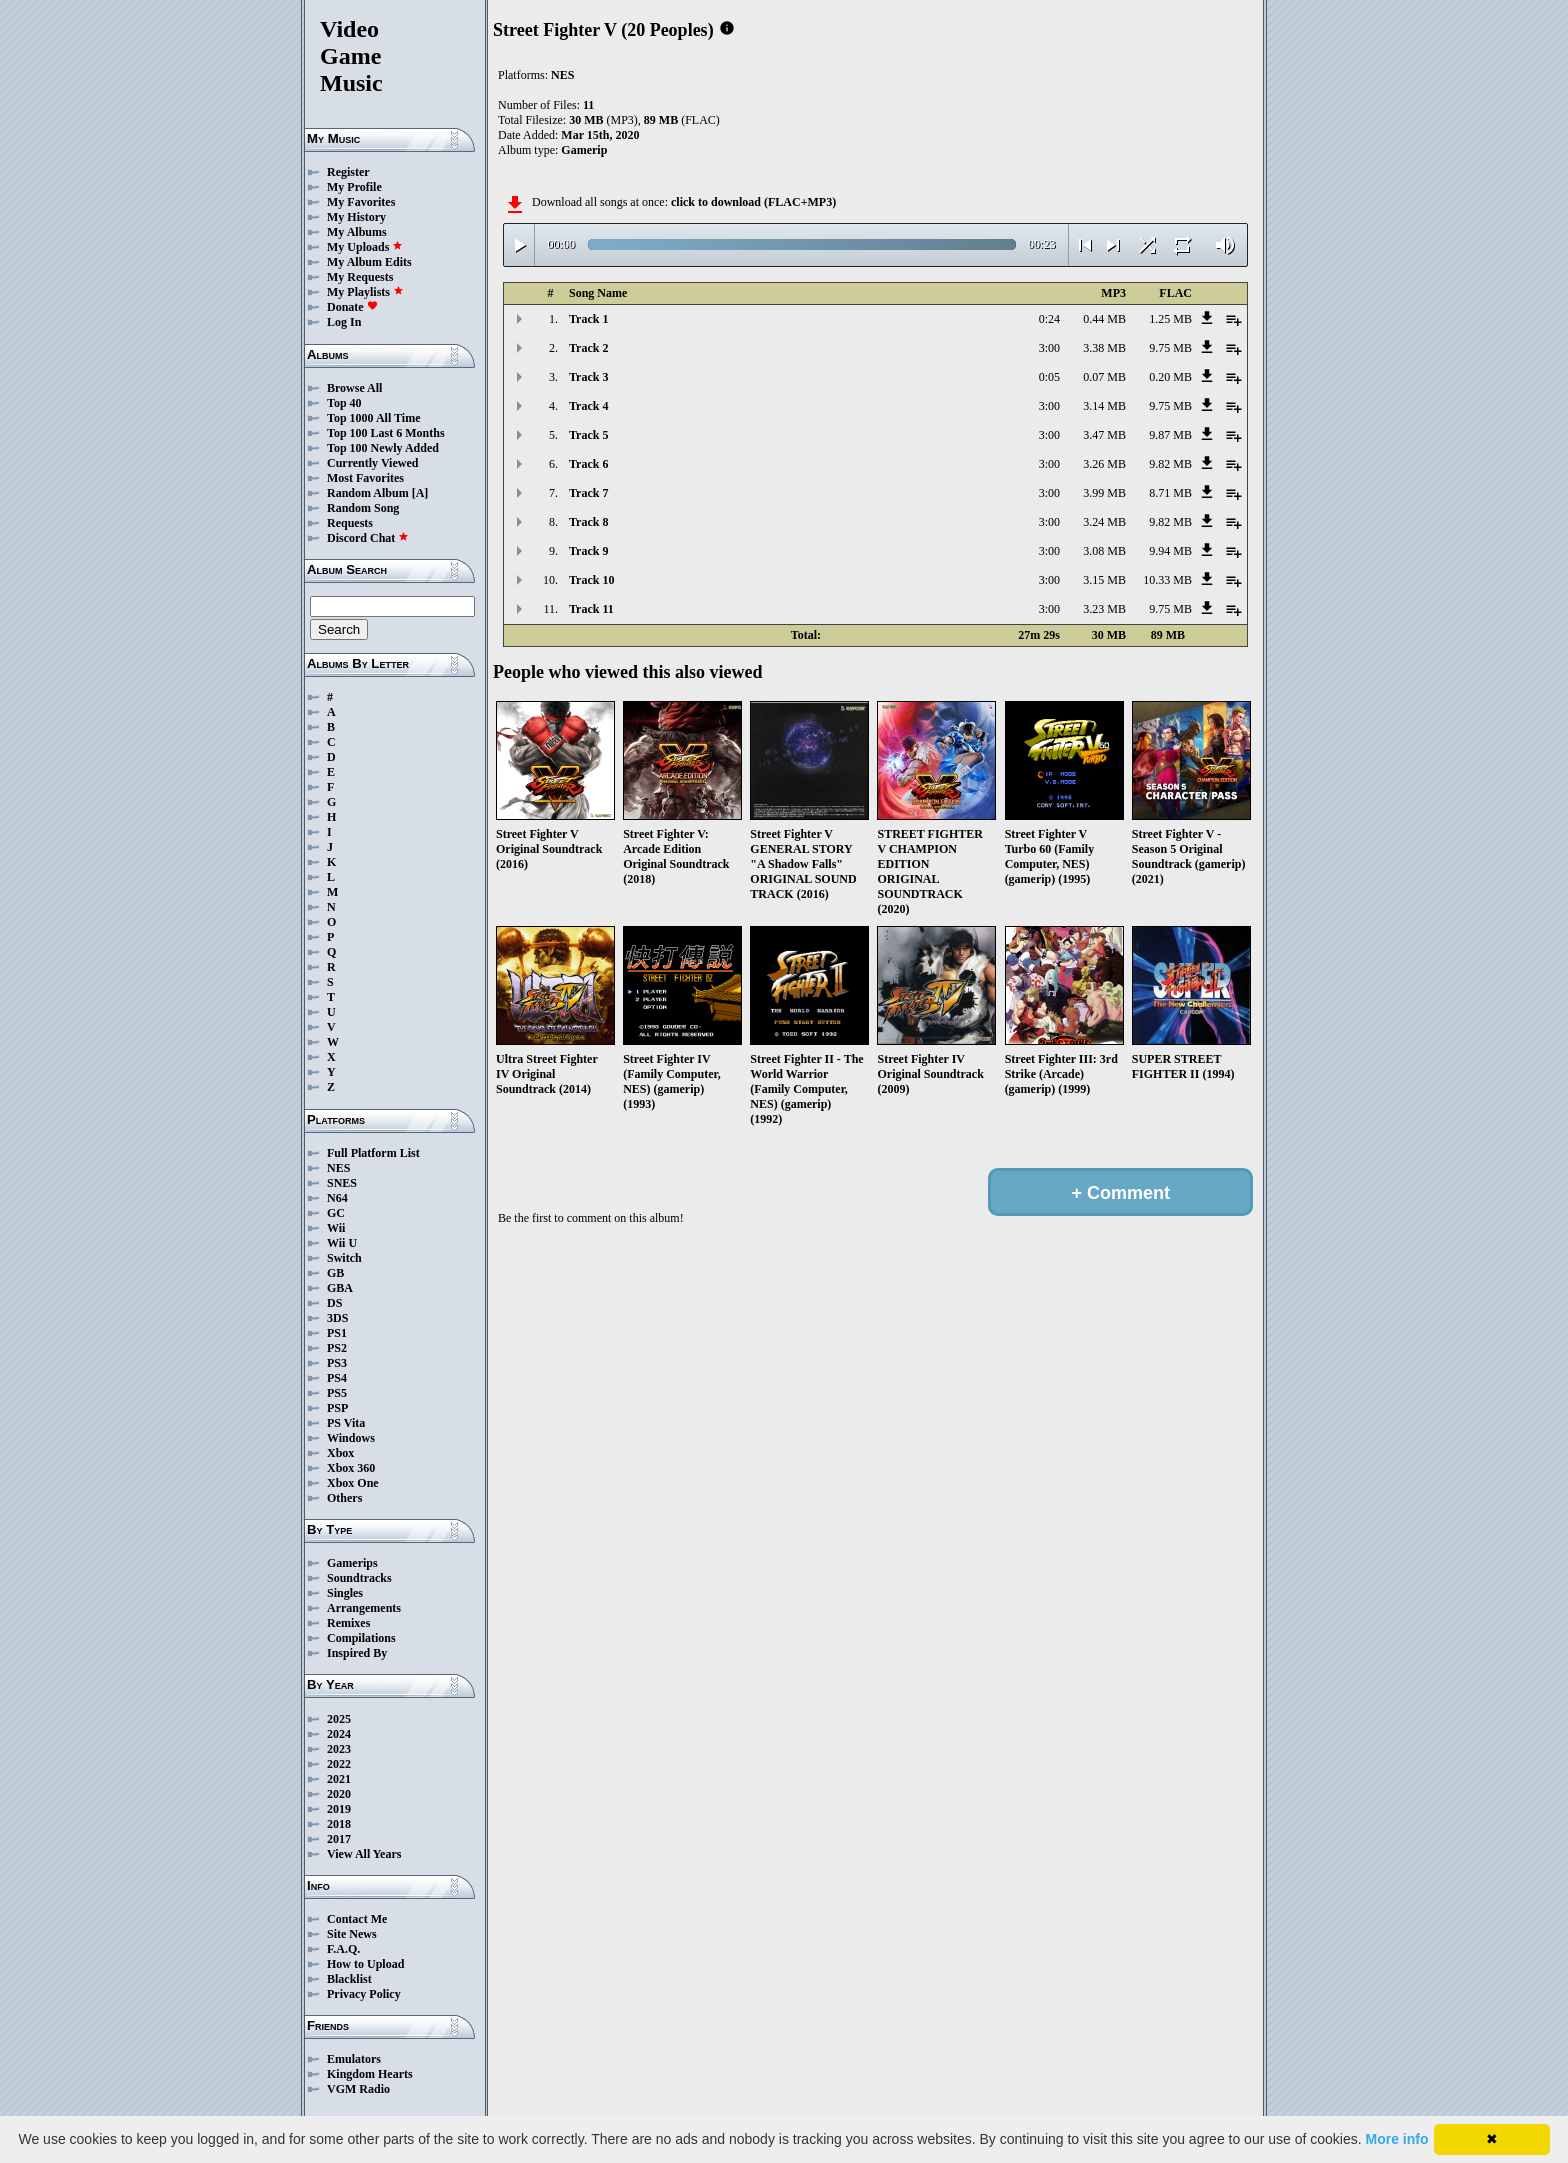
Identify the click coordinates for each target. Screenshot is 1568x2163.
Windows (351, 1438)
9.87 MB (1170, 435)
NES (338, 1168)
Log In (344, 322)
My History (356, 217)
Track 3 (588, 377)
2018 (339, 1824)
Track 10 (591, 580)
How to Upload (365, 1964)
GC (336, 1213)
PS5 (337, 1393)
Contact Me (357, 1919)
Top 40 (344, 403)
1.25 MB (1170, 319)
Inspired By (357, 1653)
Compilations (361, 1638)
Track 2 (588, 348)
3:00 (1049, 348)
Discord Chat (368, 538)
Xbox (340, 1453)
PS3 (337, 1363)
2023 (339, 1749)
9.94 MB (1170, 551)
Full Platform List (373, 1153)
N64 (337, 1198)
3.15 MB (1104, 580)
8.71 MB (1170, 493)
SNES (342, 1183)
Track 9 (588, 551)
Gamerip (584, 150)
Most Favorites (365, 478)
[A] (420, 493)
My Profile (354, 187)
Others (344, 1498)
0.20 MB (1170, 377)
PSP (337, 1408)
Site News (352, 1934)
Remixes (348, 1623)
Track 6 (588, 464)
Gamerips (352, 1563)
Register (348, 172)
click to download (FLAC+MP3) (753, 202)
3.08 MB (1104, 551)
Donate (352, 307)
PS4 (337, 1378)
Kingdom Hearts (370, 2074)
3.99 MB (1104, 493)
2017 (339, 1839)
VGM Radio (358, 2089)
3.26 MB (1104, 464)
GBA (340, 1288)
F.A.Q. (343, 1949)
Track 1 (588, 319)
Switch (344, 1258)
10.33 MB (1167, 580)
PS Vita (346, 1423)
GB (335, 1273)
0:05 (1049, 377)
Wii (336, 1228)
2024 (339, 1734)
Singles (345, 1593)
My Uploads (365, 247)
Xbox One (353, 1483)
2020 (339, 1794)
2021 (339, 1779)
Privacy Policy (364, 1994)
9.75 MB (1170, 348)
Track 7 (588, 493)
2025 (339, 1719)
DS (334, 1303)
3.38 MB (1104, 348)
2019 (339, 1809)
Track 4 (588, 406)
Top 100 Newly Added (383, 448)
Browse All (354, 388)
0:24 (1049, 319)
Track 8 (588, 522)
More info (1397, 2139)
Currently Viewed (372, 463)
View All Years (364, 1854)
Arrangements (364, 1608)
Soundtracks (359, 1578)
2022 (339, 1764)
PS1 (337, 1333)
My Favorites (361, 202)
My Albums (357, 232)
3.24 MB (1104, 522)
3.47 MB (1104, 435)
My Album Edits (369, 262)
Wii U (342, 1243)
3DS (337, 1318)
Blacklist (349, 1979)
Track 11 (591, 609)
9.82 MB (1170, 464)
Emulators (354, 2059)
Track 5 (588, 435)
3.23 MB (1104, 609)
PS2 (337, 1348)
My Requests (360, 277)
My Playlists (365, 292)
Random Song (363, 508)
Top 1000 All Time (373, 418)
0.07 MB (1104, 377)
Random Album (368, 493)
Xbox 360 (351, 1468)
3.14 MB (1104, 406)
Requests (350, 523)
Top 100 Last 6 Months (386, 433)
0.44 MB (1104, 319)
